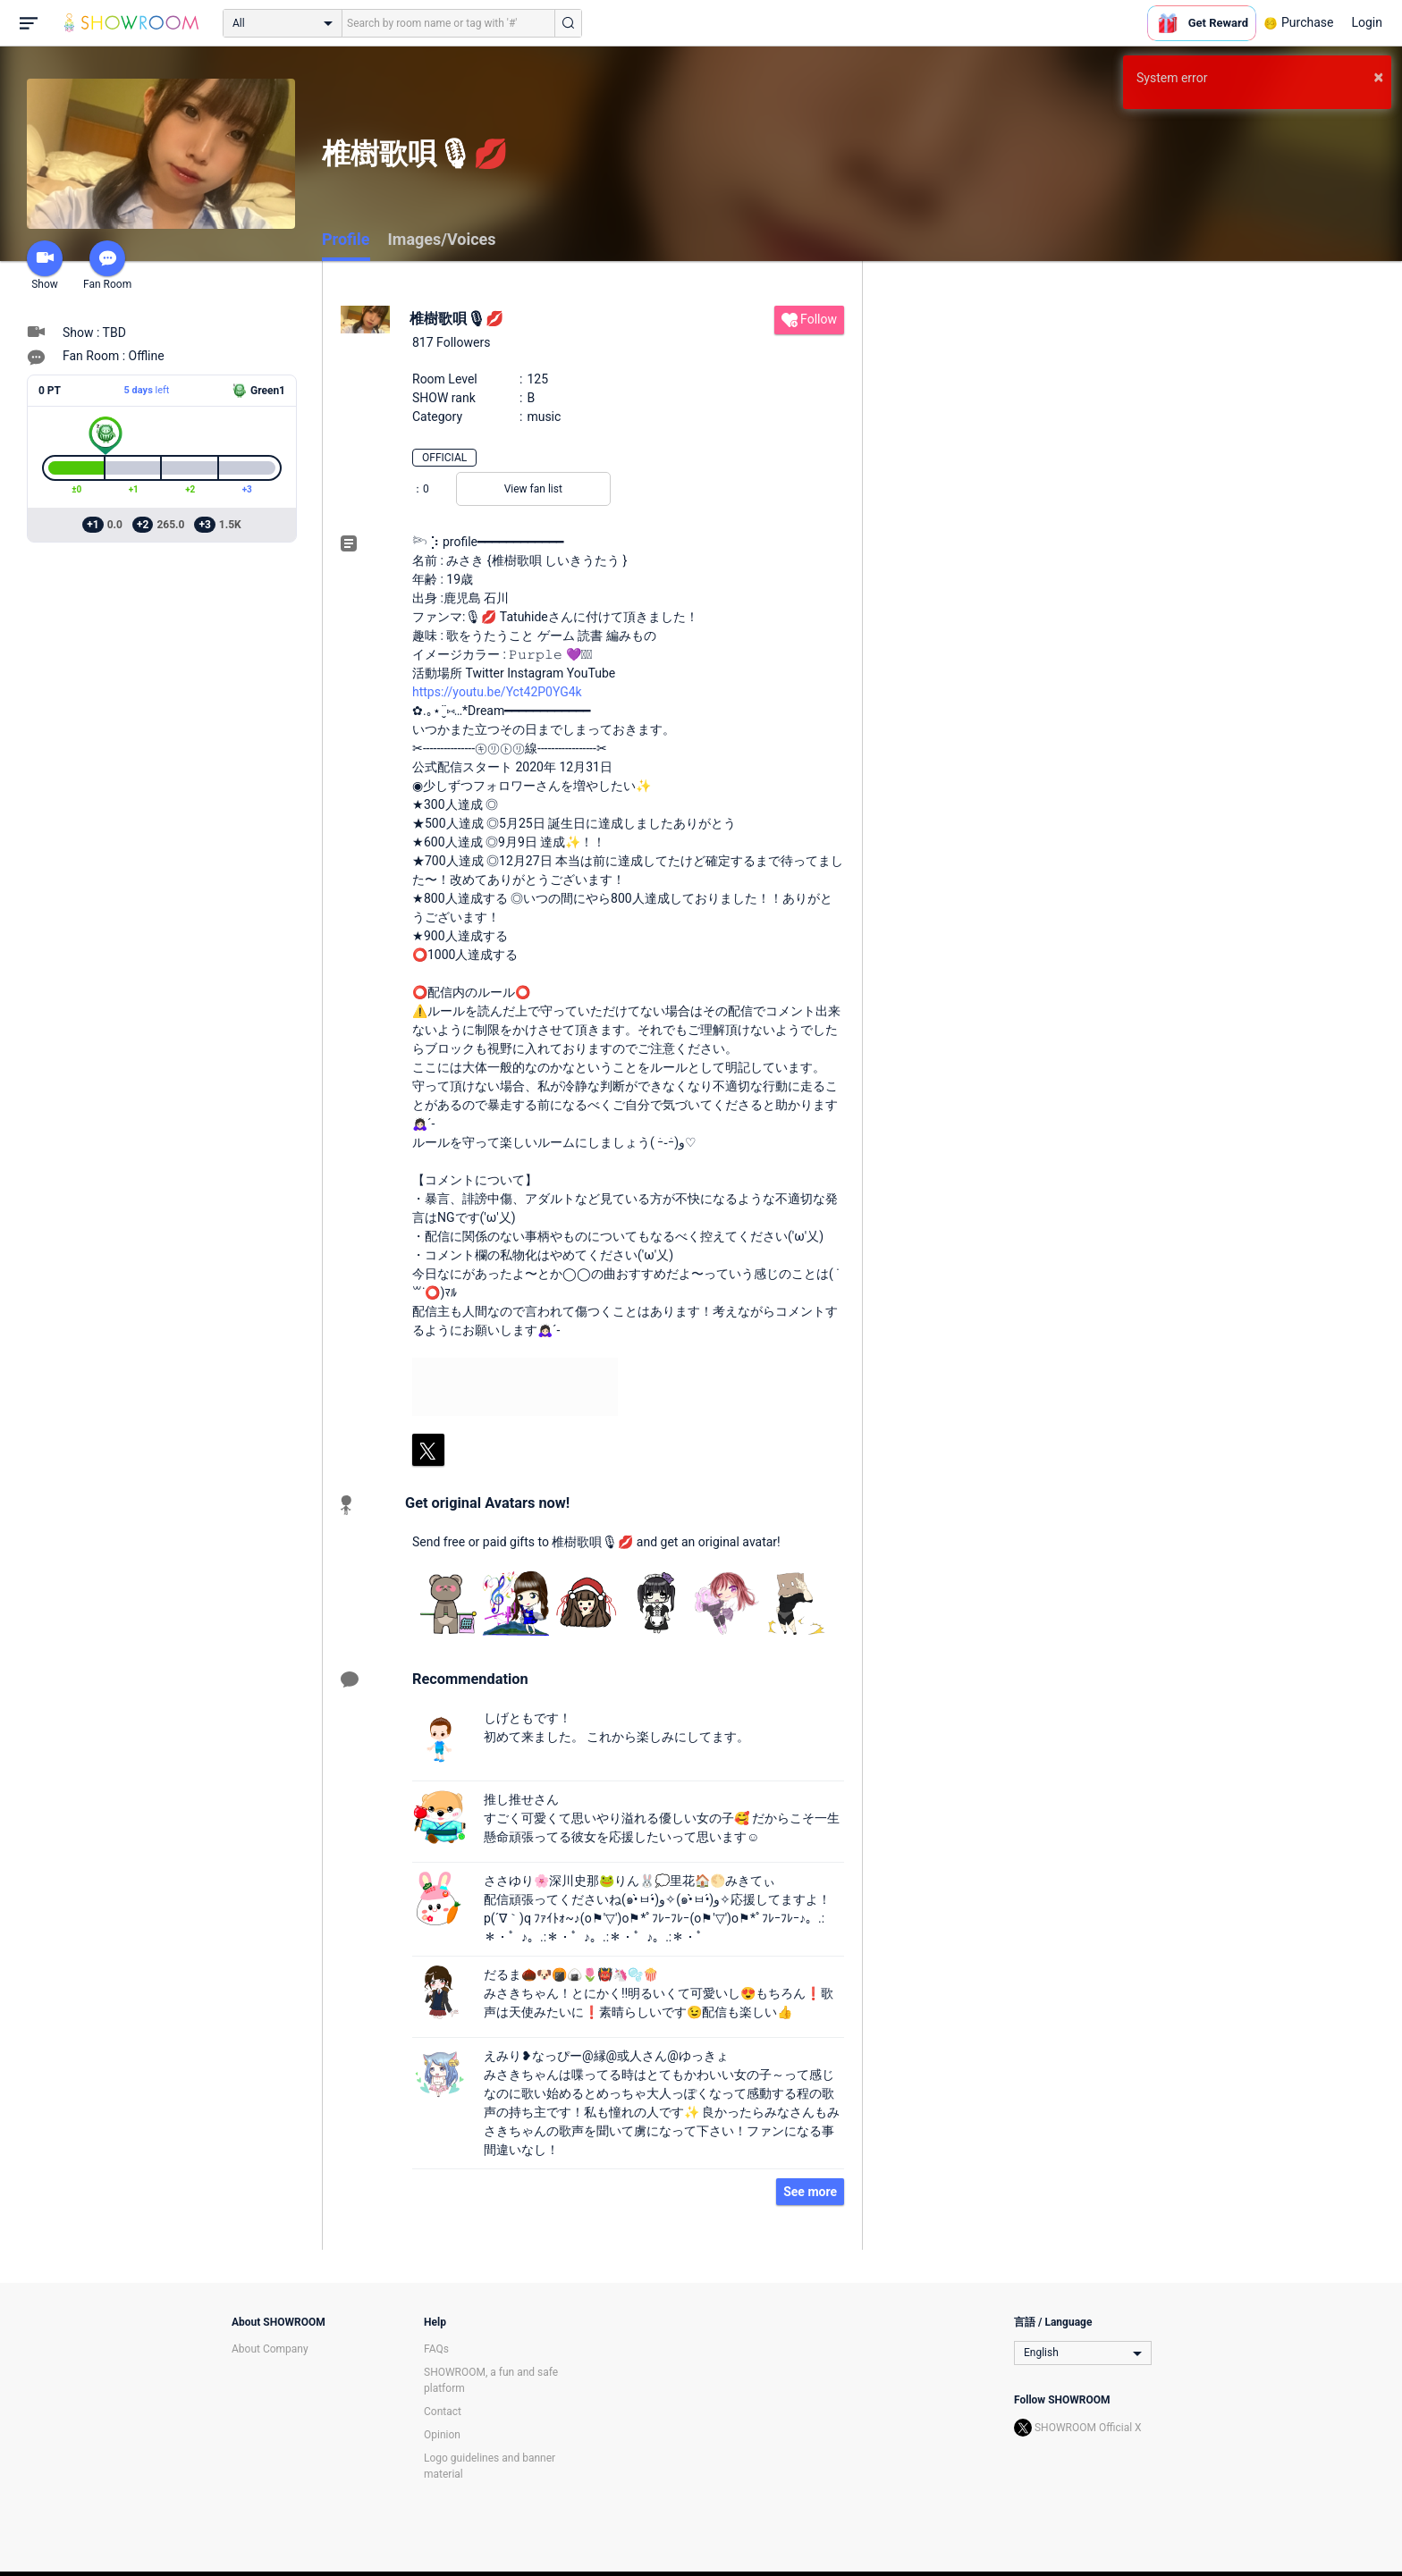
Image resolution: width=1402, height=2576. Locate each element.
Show (45, 265)
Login (1366, 22)
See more (810, 2192)
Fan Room (107, 265)
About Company (270, 2349)
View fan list (533, 489)
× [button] (1378, 77)
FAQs (436, 2349)
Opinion (442, 2435)
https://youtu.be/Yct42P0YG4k (497, 692)
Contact (442, 2411)
